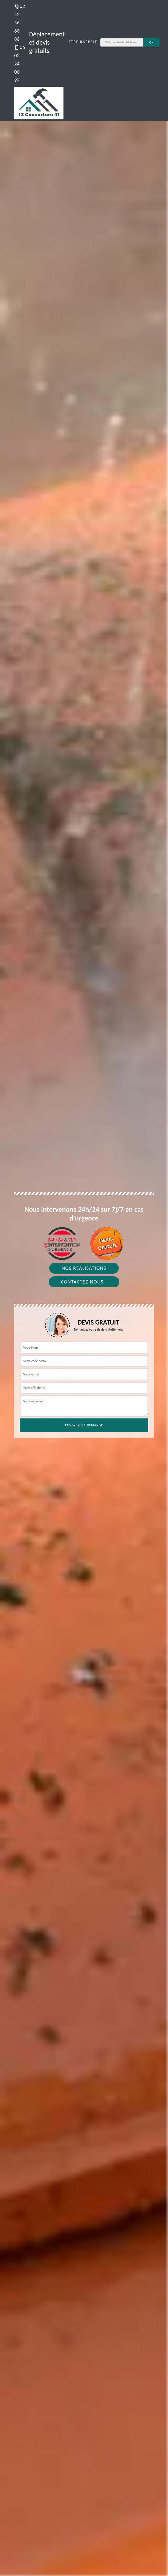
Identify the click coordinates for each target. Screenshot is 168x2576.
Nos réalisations (84, 1268)
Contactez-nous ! (84, 1282)
